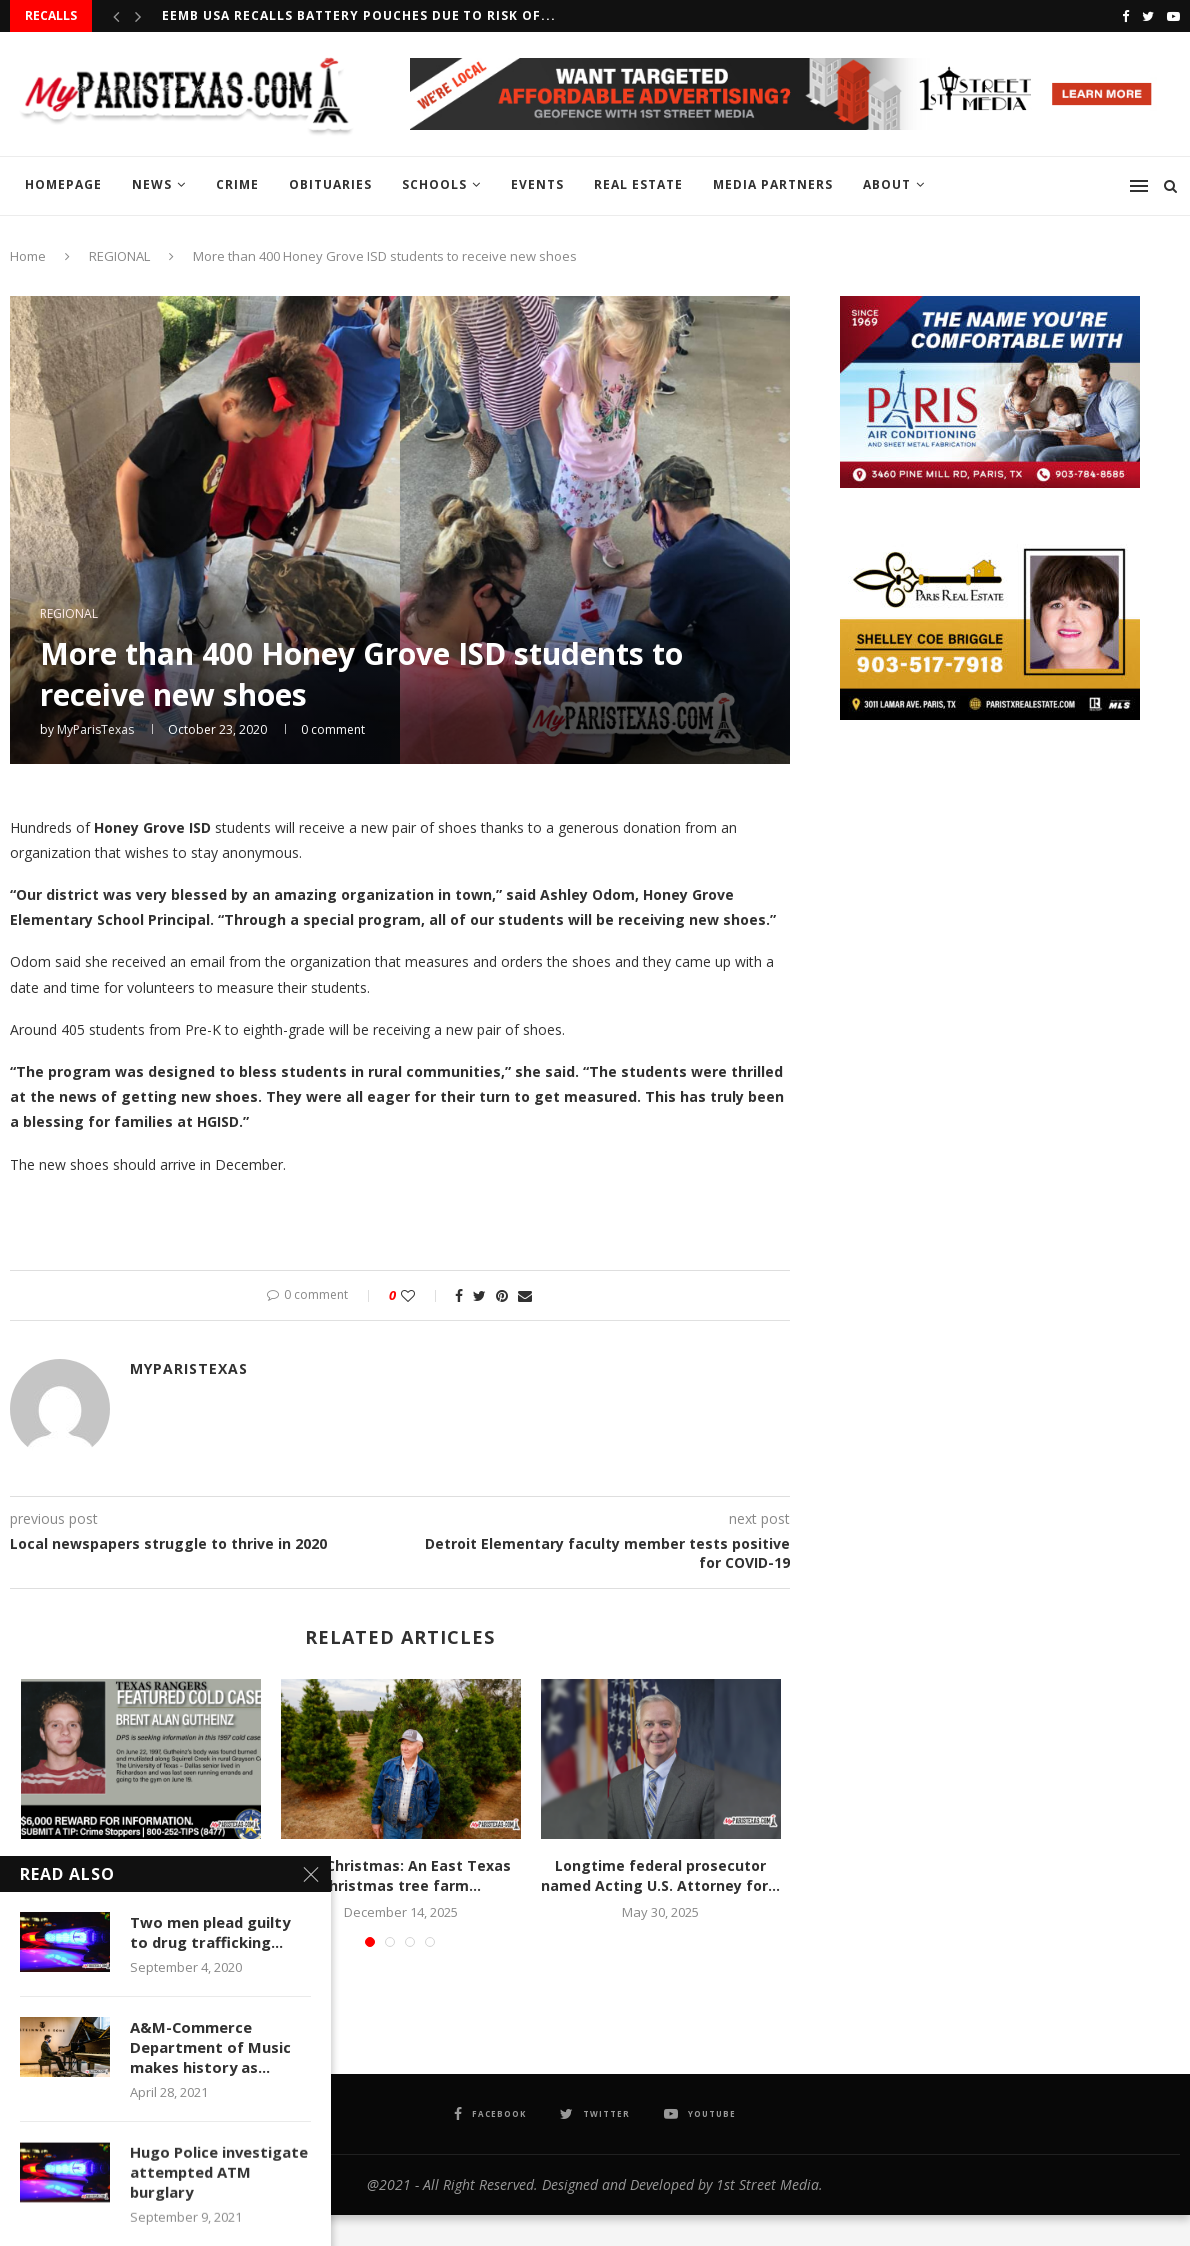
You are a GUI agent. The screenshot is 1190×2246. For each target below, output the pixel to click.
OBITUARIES (330, 184)
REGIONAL (119, 256)
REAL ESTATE (638, 184)
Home (28, 256)
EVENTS (537, 184)
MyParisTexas (95, 729)
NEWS (152, 184)
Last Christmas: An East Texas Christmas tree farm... (400, 1875)
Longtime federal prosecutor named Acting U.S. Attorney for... (660, 1875)
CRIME (237, 184)
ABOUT (887, 184)
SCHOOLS (434, 184)
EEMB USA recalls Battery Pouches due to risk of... (359, 15)
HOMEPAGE (63, 184)
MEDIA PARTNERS (773, 184)
